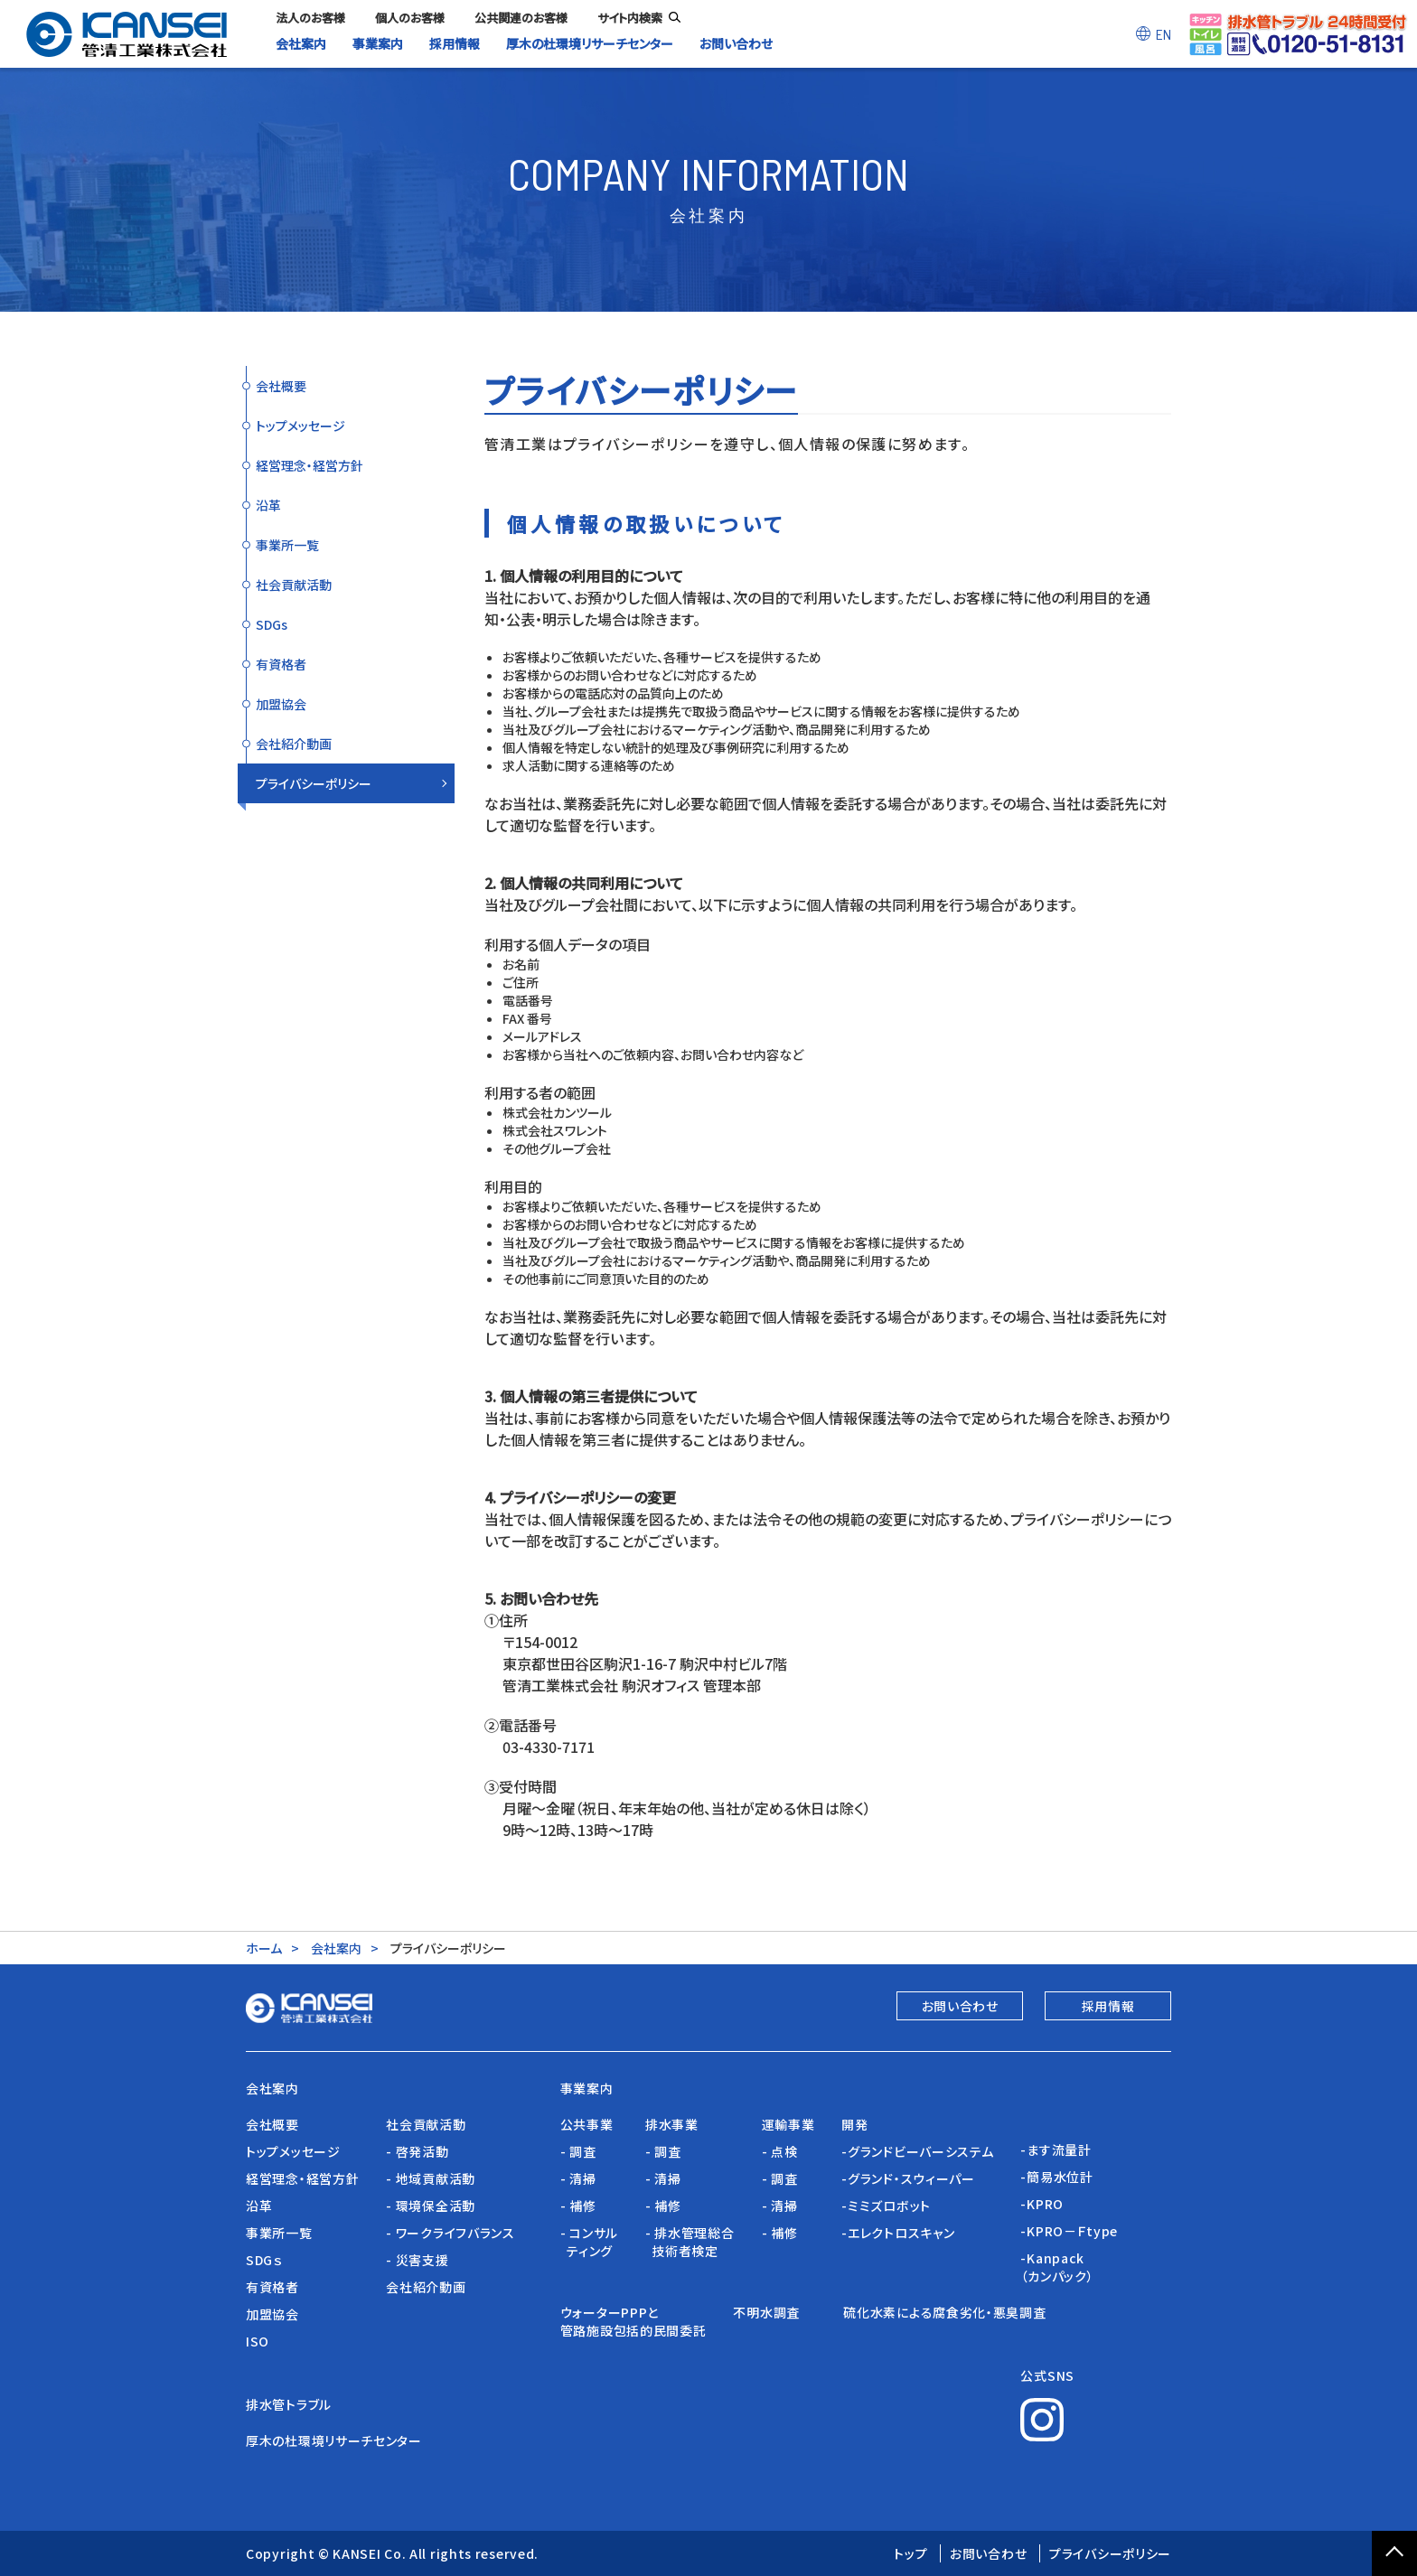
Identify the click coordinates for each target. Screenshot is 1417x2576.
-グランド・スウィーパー (907, 2178)
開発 (854, 2124)
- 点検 (780, 2151)
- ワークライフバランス (450, 2233)
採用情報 (1108, 2006)
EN (1163, 33)
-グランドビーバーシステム (917, 2151)
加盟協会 (281, 704)
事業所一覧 (287, 545)
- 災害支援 (417, 2260)
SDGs (271, 624)
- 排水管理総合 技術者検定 (690, 2242)
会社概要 (281, 386)
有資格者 (281, 664)
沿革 (268, 505)
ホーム (264, 1948)
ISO (257, 2341)
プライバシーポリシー (313, 783)
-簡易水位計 (1056, 2177)
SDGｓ (264, 2260)
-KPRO (1042, 2204)
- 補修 (578, 2206)
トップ (910, 2553)
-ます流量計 (1055, 2149)
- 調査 (578, 2151)
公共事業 (587, 2124)
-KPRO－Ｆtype (1069, 2231)
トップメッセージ (300, 426)
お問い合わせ (960, 2006)
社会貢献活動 (294, 585)
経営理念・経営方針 (309, 465)
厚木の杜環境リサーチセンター (334, 2440)
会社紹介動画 (294, 744)
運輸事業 (788, 2124)
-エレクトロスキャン (897, 2233)
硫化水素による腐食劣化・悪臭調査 (944, 2312)
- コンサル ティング (589, 2242)
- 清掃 (578, 2178)
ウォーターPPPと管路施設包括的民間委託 (633, 2321)
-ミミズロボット (886, 2206)
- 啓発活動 (417, 2151)
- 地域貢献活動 (430, 2178)
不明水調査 (774, 2312)
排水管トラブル (289, 2404)
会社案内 (336, 1948)
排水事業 (672, 2124)
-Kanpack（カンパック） (1056, 2267)
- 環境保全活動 (430, 2206)
